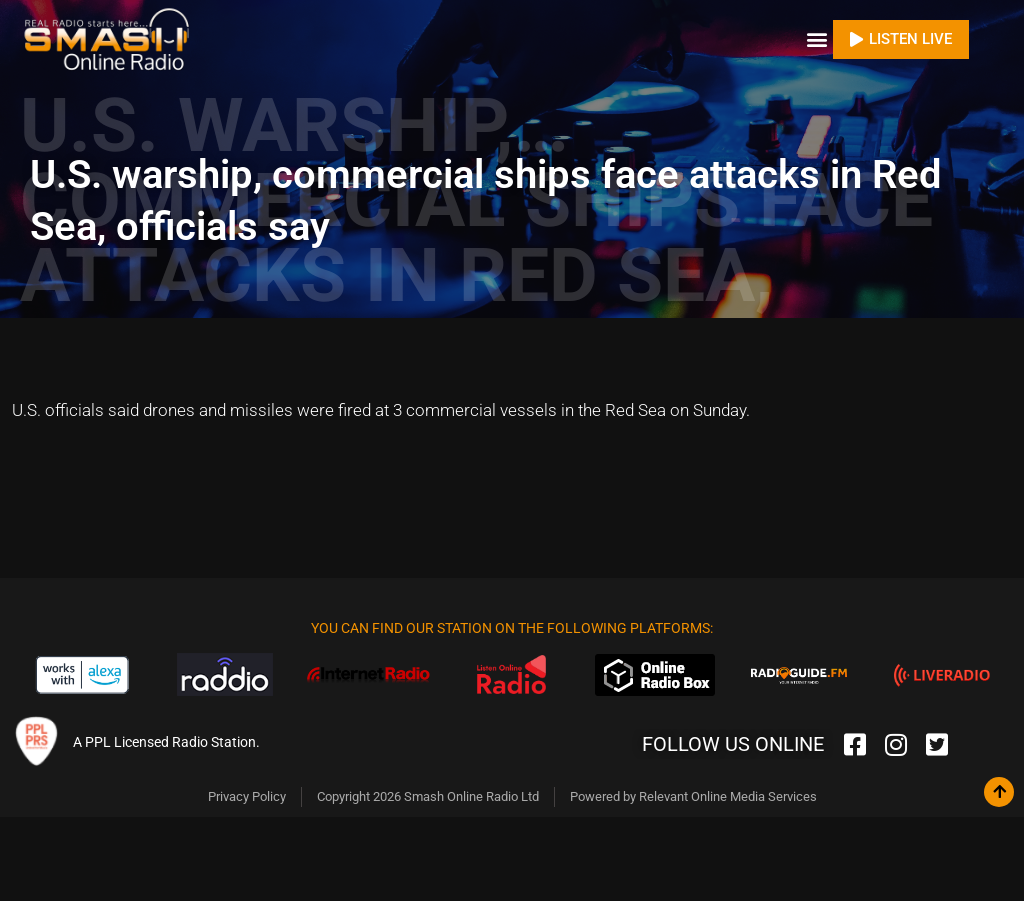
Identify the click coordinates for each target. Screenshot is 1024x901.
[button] (816, 39)
